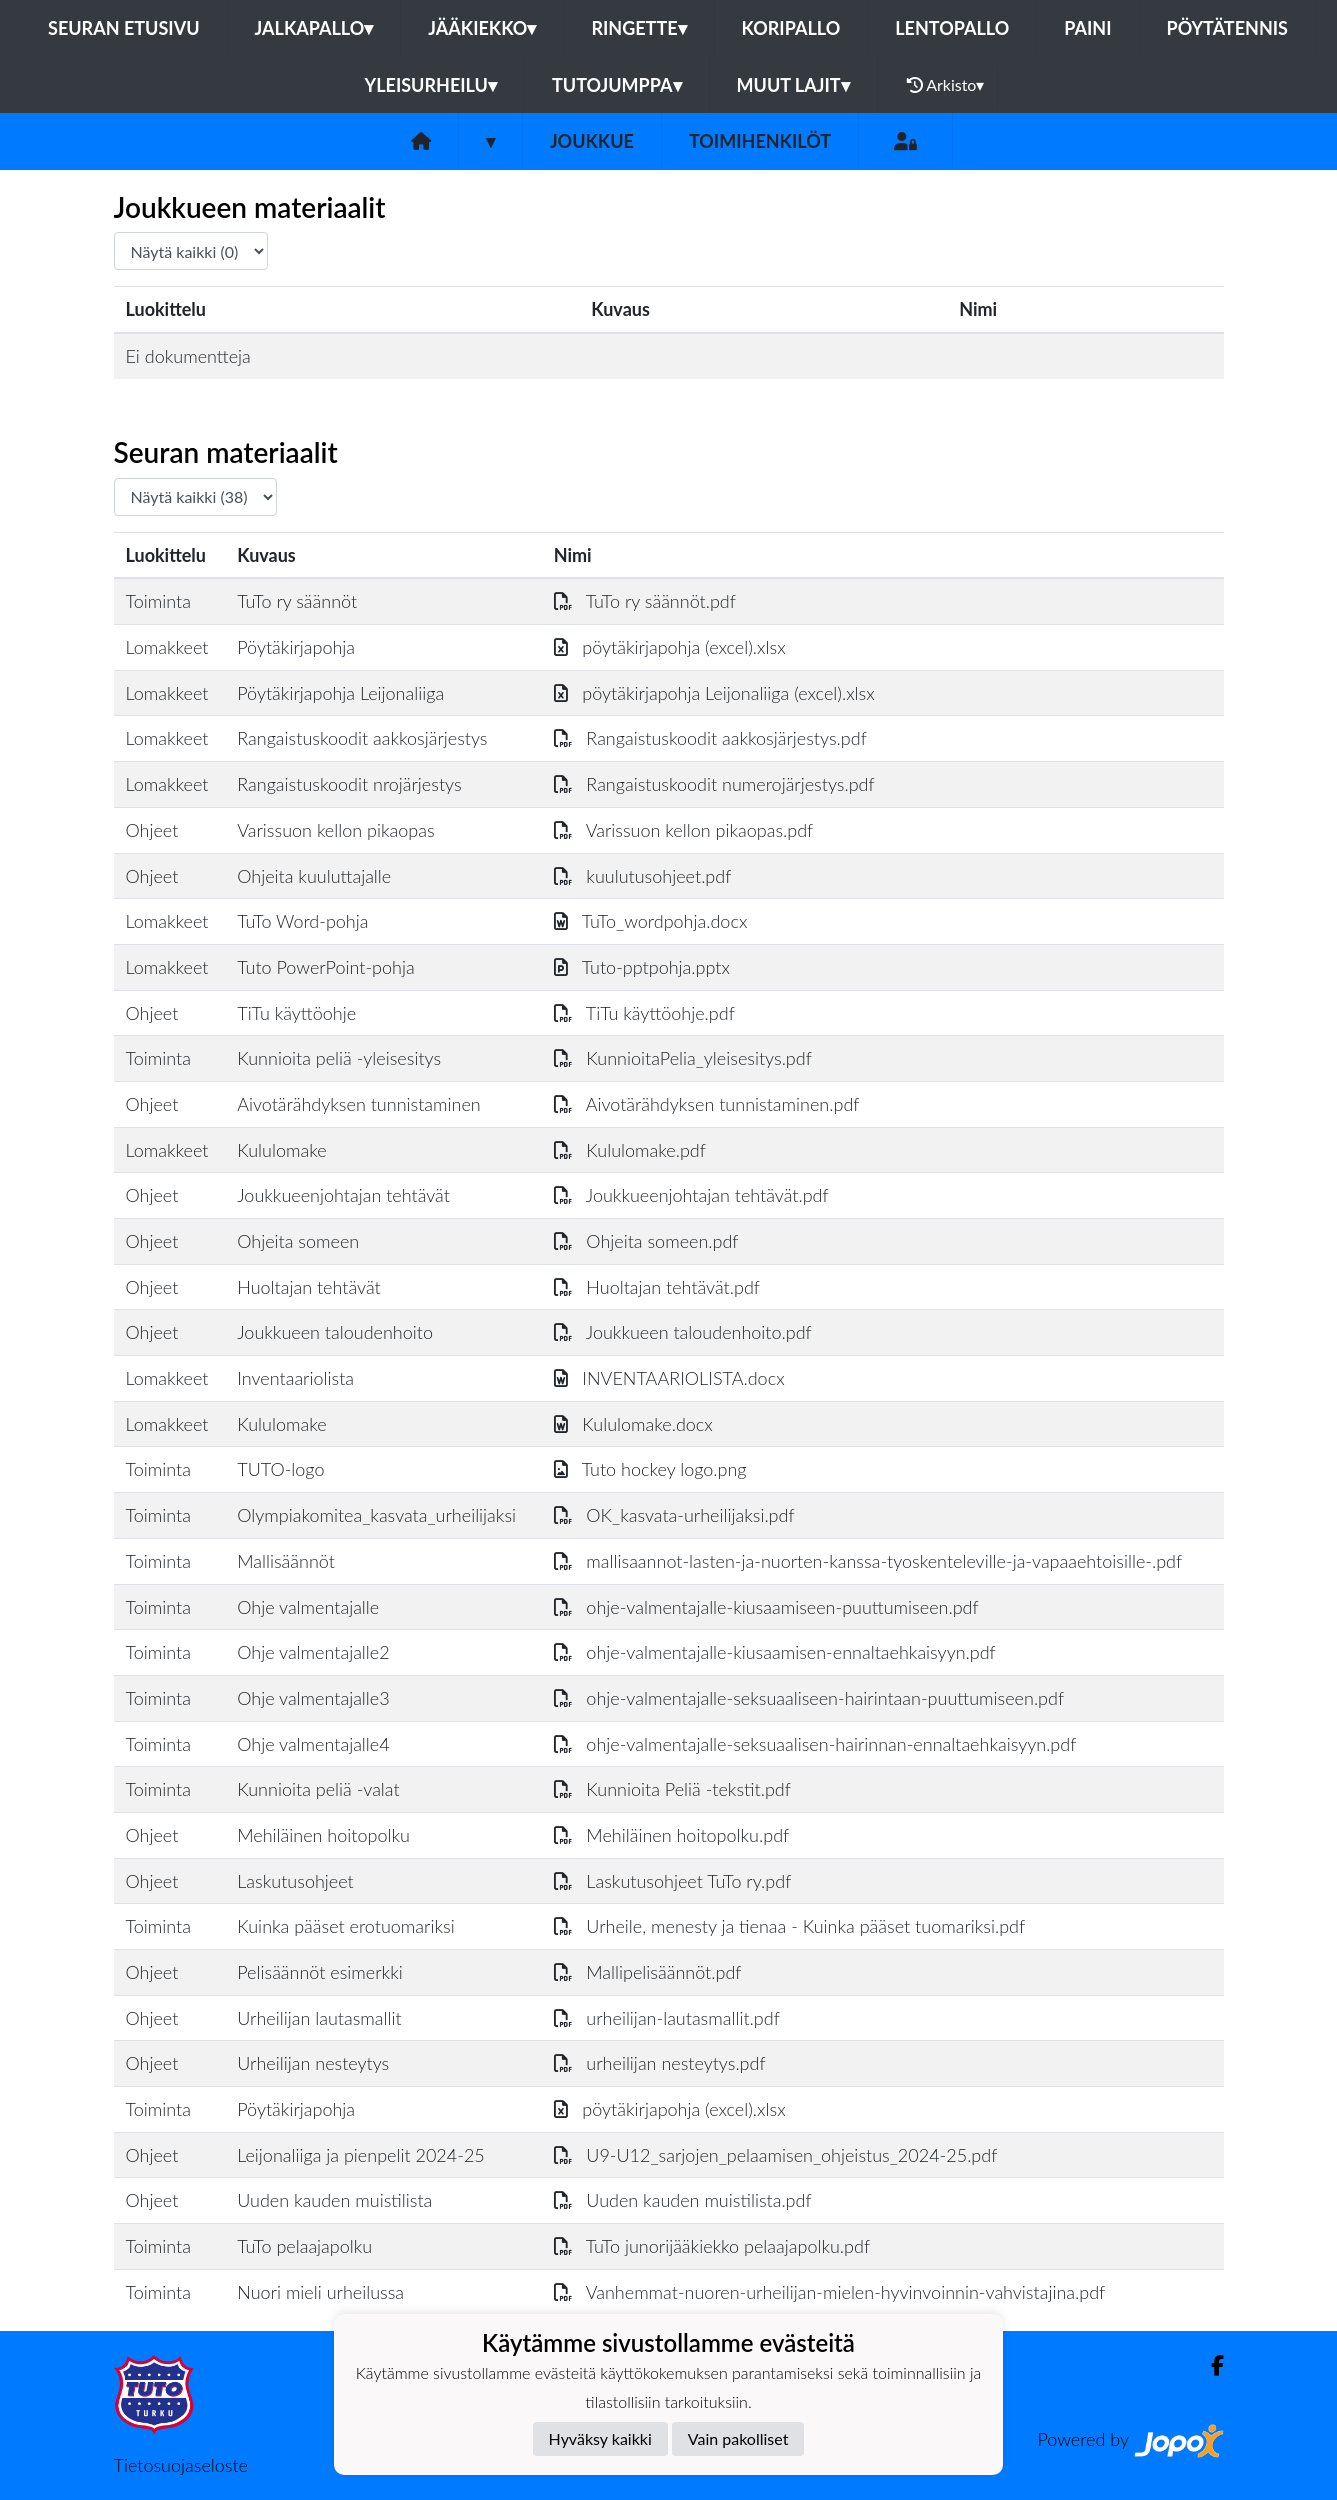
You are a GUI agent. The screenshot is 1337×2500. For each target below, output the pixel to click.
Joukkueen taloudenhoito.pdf (683, 1332)
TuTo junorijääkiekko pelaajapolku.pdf (712, 2246)
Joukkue (592, 141)
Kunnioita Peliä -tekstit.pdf (672, 1789)
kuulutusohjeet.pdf (643, 876)
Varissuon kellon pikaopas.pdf (684, 830)
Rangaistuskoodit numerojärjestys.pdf (714, 784)
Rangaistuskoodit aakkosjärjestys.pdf (710, 738)
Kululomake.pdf (630, 1150)
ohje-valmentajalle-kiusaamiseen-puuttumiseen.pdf (766, 1607)
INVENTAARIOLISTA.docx (669, 1378)
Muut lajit (793, 85)
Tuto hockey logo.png (650, 1469)
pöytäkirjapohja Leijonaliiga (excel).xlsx (714, 693)
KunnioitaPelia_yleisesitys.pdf (683, 1058)
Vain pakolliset (738, 2438)
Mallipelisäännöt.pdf (648, 1972)
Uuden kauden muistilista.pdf (683, 2200)
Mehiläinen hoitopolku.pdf (672, 1835)
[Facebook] (1209, 2365)
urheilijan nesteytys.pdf (660, 2063)
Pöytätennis (1227, 28)
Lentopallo (952, 28)
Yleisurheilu (431, 85)
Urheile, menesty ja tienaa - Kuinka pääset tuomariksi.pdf (789, 1926)
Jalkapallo (314, 28)
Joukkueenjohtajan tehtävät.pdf (691, 1195)
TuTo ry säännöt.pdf (645, 601)
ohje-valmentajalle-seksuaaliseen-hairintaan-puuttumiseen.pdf (809, 1698)
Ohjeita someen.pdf (646, 1241)
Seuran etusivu (124, 28)
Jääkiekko (482, 28)
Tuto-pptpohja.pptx (642, 967)
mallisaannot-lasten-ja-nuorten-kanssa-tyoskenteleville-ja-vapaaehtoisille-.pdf (868, 1561)
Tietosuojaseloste (181, 2465)
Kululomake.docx (633, 1424)
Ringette (638, 28)
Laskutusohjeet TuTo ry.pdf (673, 1881)
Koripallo (791, 28)
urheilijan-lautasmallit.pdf (667, 2018)
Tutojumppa (617, 85)
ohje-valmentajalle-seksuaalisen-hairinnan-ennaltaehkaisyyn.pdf (815, 1744)
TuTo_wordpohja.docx (651, 921)
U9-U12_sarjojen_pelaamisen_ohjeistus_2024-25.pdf (776, 2155)
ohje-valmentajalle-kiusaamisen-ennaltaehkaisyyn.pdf (775, 1652)
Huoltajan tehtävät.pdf (657, 1287)
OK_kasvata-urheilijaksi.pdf (674, 1515)
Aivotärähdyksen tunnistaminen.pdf (707, 1104)
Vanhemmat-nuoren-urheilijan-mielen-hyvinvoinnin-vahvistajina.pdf (830, 2292)
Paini (1087, 28)
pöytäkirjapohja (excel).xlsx (670, 647)
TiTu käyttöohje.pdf (644, 1013)
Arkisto (946, 85)
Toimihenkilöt (760, 141)
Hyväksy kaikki (600, 2438)
